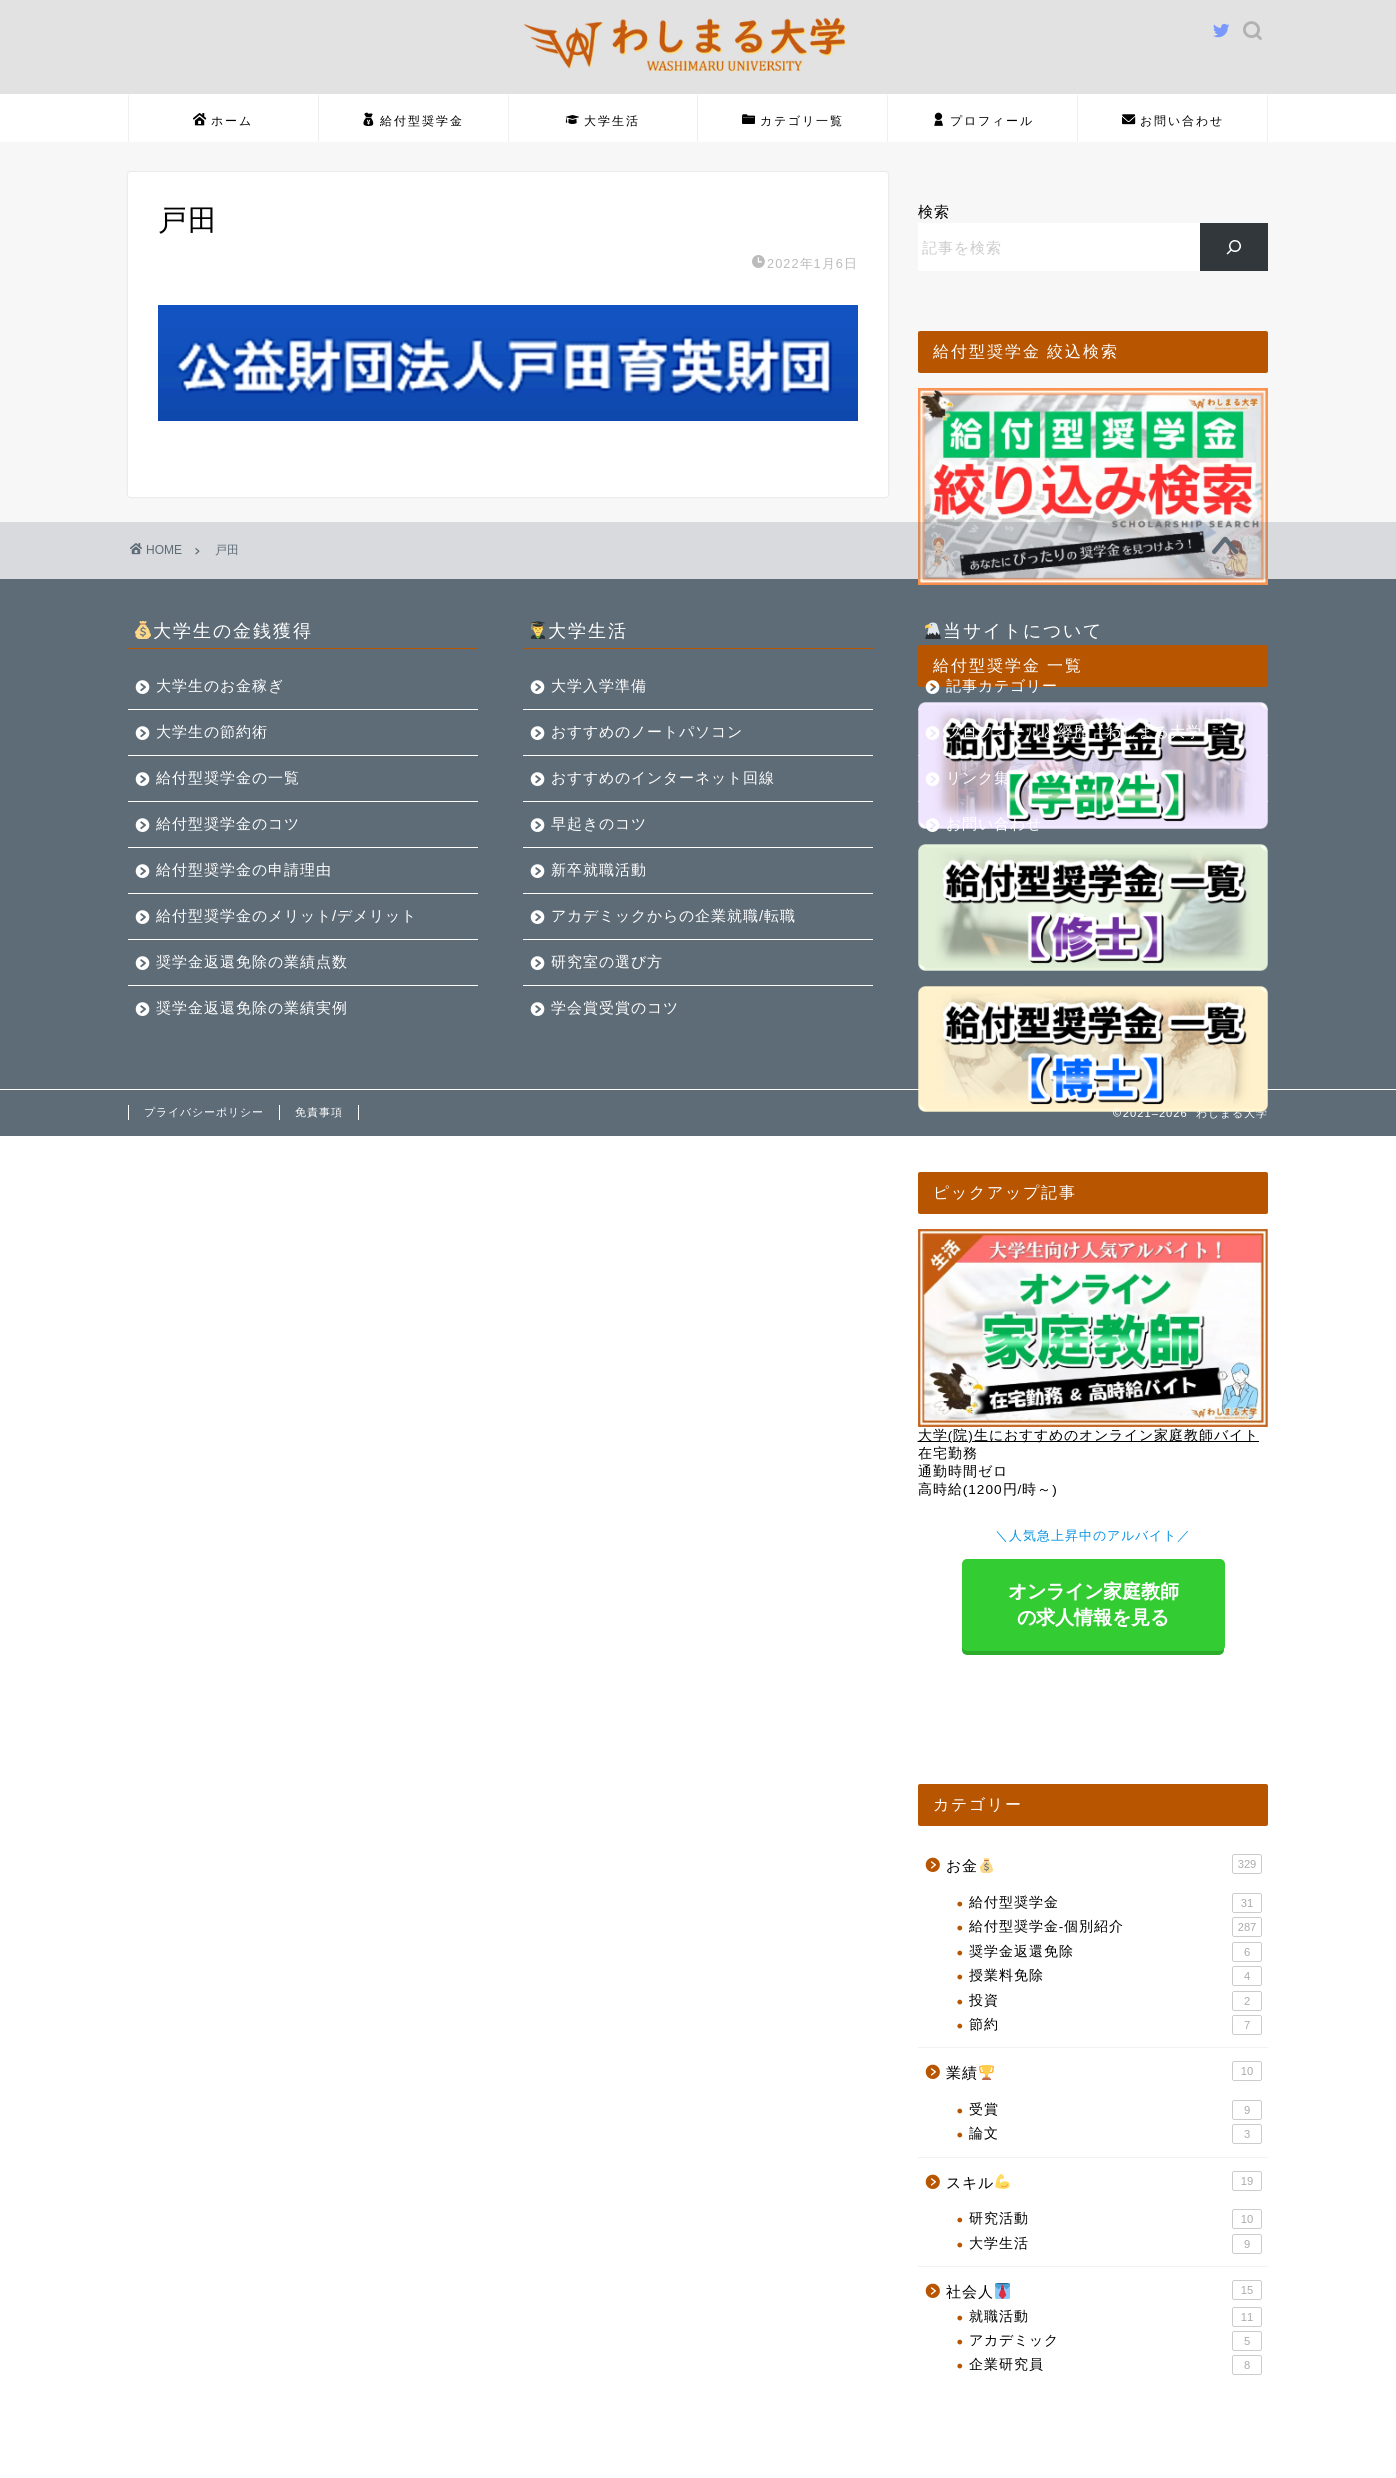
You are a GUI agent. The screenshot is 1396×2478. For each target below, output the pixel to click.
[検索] (1234, 247)
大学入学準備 (599, 685)
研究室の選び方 (607, 961)
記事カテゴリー (1002, 685)
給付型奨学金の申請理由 (244, 869)
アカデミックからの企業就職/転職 (673, 915)
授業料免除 (1115, 1976)
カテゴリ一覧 (793, 121)
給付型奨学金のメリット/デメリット (286, 915)
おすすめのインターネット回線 (663, 777)
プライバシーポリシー (204, 1112)
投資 (1115, 2001)
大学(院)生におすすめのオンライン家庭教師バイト (1088, 1435)
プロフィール (983, 121)
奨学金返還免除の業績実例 (252, 1007)
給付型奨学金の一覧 (228, 777)
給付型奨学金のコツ (228, 823)
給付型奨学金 (413, 121)
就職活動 (1115, 2317)
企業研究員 (1115, 2365)
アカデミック (1115, 2341)
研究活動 (1115, 2219)
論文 (1115, 2134)
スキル (1104, 2181)
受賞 (1115, 2110)
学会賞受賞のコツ (615, 1007)
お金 (1104, 1864)
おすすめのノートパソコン (647, 731)
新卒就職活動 (599, 869)
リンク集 (978, 777)
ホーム (223, 121)
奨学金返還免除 (1115, 1952)
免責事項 (319, 1112)
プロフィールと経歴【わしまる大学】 (1082, 731)
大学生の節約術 (212, 731)
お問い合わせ (1173, 121)
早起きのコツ (599, 823)
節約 (1115, 2025)
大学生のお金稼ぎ (220, 685)
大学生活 (603, 121)
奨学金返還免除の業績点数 (252, 961)
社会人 (1104, 2290)
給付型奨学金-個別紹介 (1115, 1927)
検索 (934, 211)
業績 (1104, 2071)
